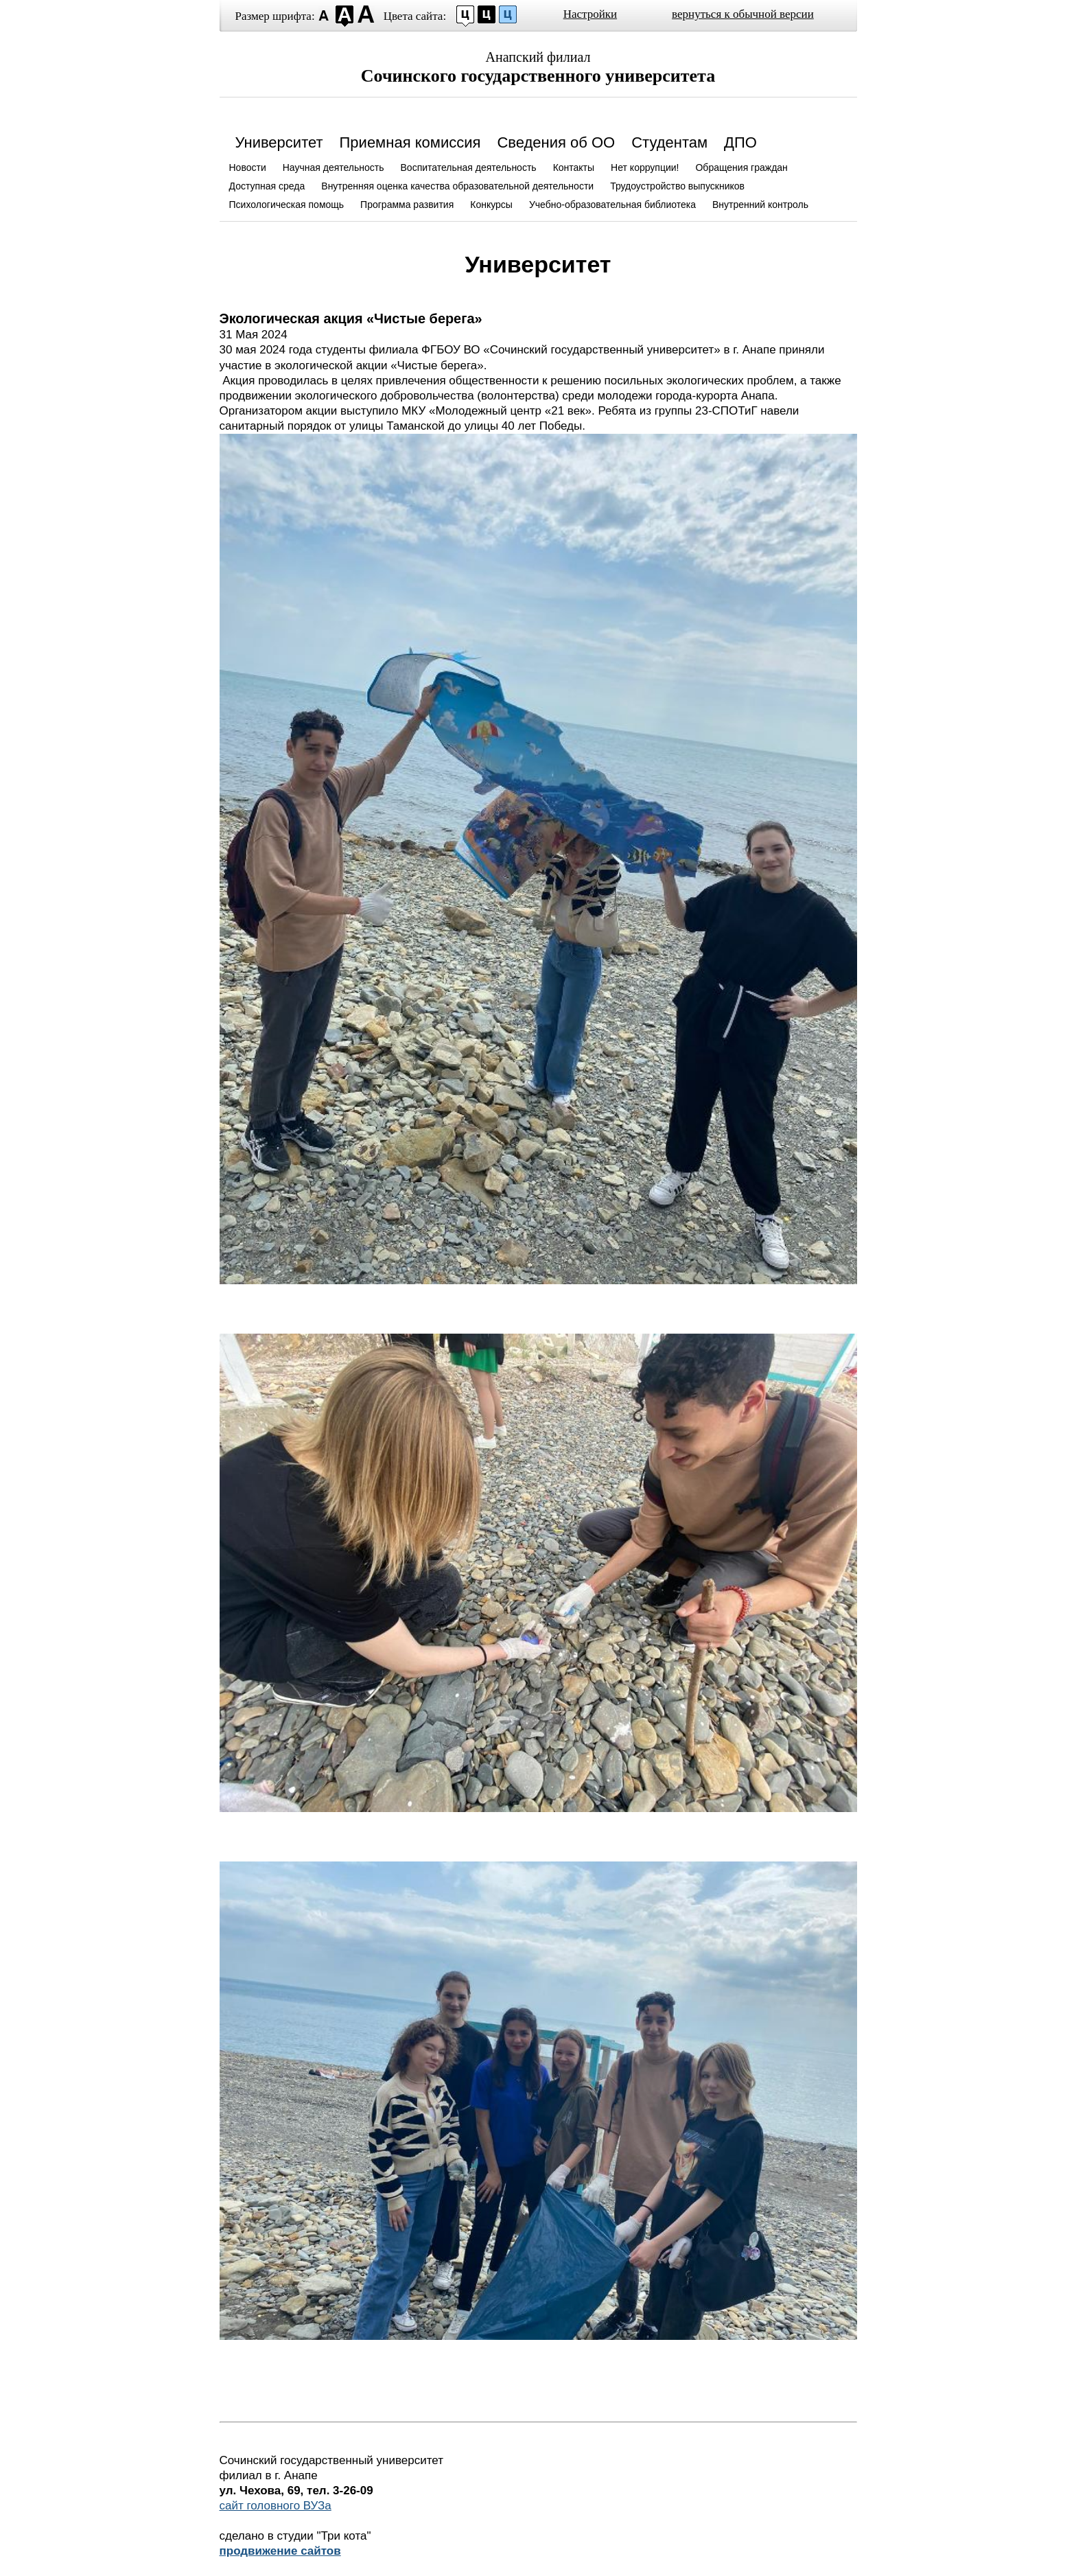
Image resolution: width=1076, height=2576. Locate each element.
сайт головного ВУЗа (275, 2505)
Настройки (590, 14)
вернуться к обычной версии (743, 14)
